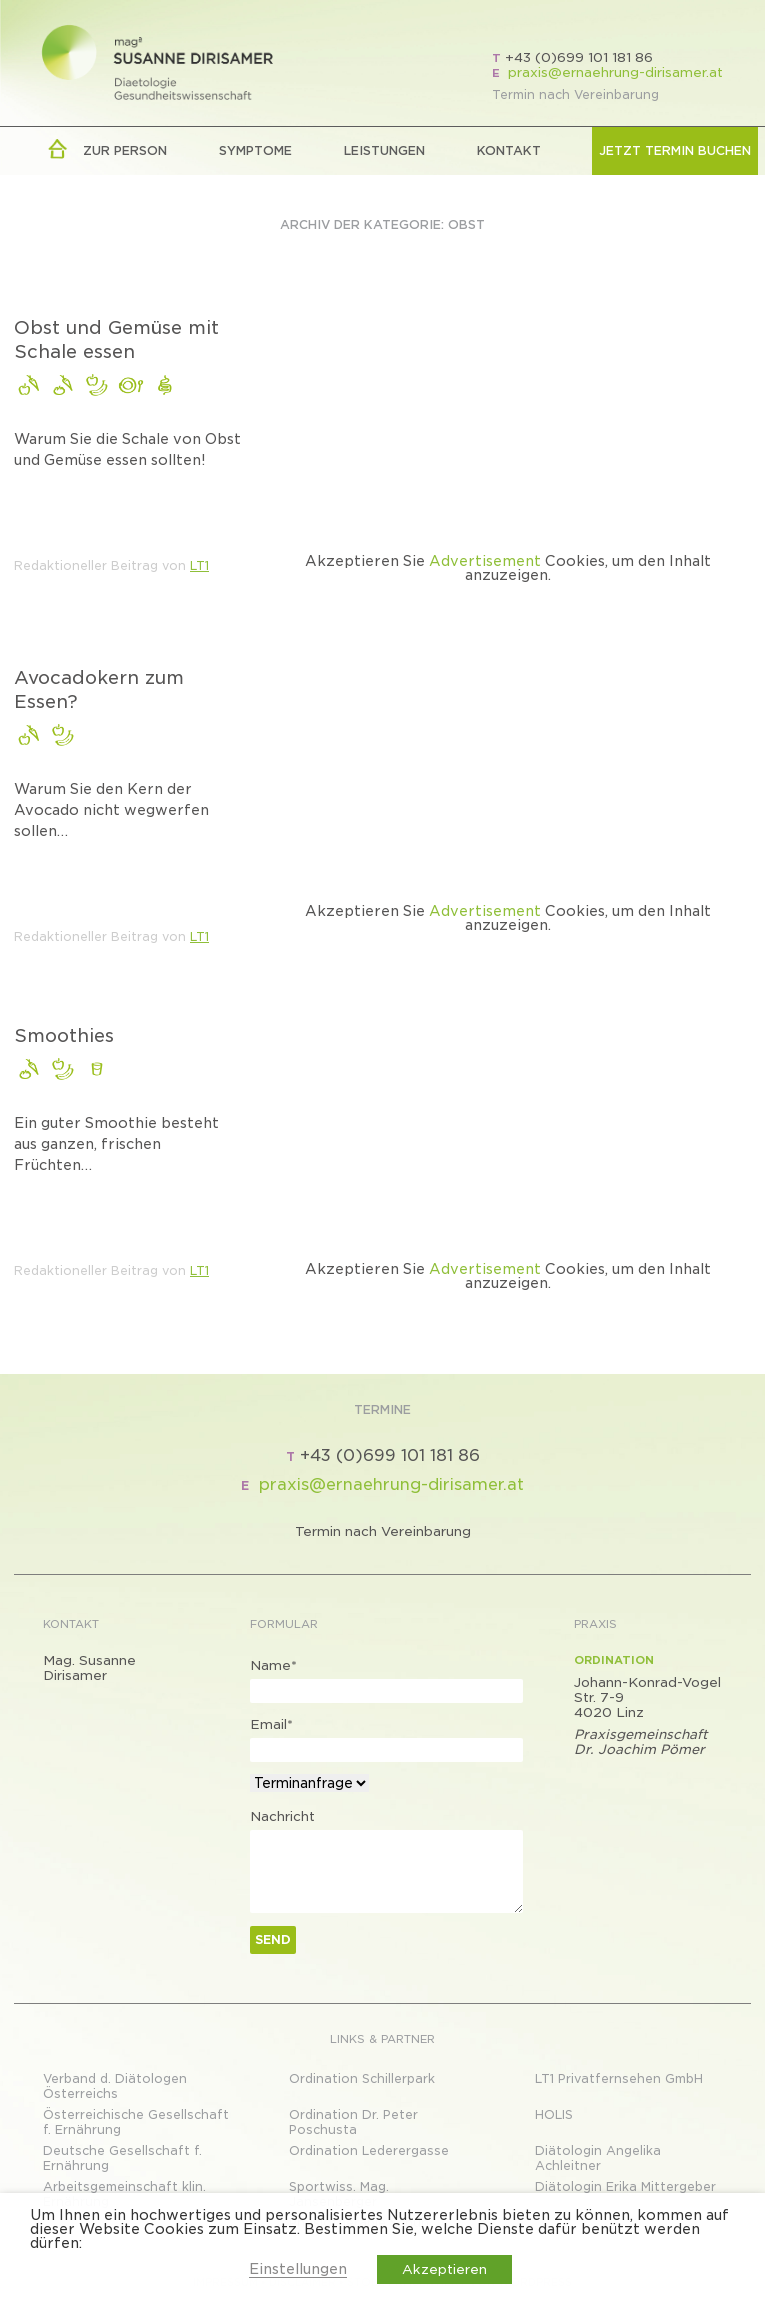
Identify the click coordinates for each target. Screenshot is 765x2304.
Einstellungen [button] (298, 2269)
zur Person (125, 150)
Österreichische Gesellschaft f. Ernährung (136, 2122)
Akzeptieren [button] (444, 2269)
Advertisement (485, 561)
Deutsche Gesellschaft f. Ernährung (122, 2158)
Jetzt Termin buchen (675, 150)
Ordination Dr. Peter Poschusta (353, 2122)
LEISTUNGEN (384, 150)
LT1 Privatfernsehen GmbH (619, 2078)
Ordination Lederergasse (369, 2150)
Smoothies (64, 1035)
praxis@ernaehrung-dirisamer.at (615, 72)
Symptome (255, 150)
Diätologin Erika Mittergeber (625, 2186)
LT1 (199, 565)
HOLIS (554, 2114)
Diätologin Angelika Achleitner (598, 2158)
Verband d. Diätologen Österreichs (115, 2086)
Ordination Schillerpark (362, 2078)
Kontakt (509, 150)
